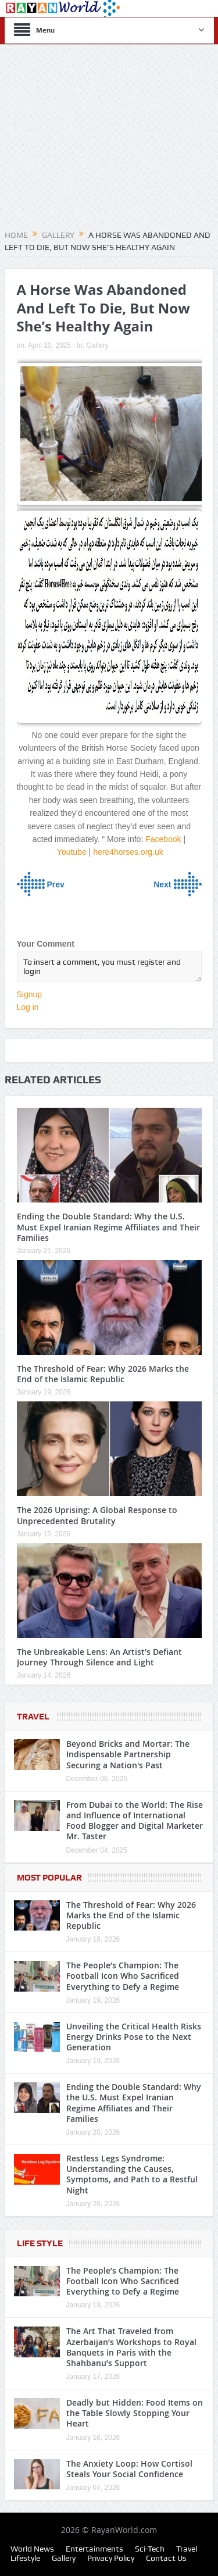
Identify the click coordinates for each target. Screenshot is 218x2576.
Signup (29, 994)
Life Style (40, 2243)
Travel (33, 1716)
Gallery (98, 345)
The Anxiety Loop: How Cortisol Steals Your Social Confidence (129, 2468)
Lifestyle (25, 2558)
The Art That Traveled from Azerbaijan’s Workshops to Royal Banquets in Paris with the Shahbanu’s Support (131, 2346)
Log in (28, 1007)
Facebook (163, 839)
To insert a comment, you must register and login (109, 966)
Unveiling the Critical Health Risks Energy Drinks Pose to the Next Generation (133, 2037)
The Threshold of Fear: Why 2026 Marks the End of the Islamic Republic (103, 1374)
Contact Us (166, 2558)
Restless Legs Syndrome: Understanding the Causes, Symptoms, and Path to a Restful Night (132, 2174)
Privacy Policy (110, 2558)
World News (32, 2548)
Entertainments (94, 2548)
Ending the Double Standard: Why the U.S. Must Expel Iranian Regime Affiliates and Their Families (108, 1227)
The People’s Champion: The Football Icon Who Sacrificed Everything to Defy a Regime (122, 1976)
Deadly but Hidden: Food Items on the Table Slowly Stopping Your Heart (134, 2413)
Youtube (72, 852)
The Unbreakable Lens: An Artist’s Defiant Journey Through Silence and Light (99, 1657)
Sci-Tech (150, 2548)
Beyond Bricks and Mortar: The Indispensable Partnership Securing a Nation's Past (128, 1754)
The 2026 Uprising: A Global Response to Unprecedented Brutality (97, 1515)
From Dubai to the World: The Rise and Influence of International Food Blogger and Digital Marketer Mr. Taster (134, 1820)
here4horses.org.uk (128, 852)
